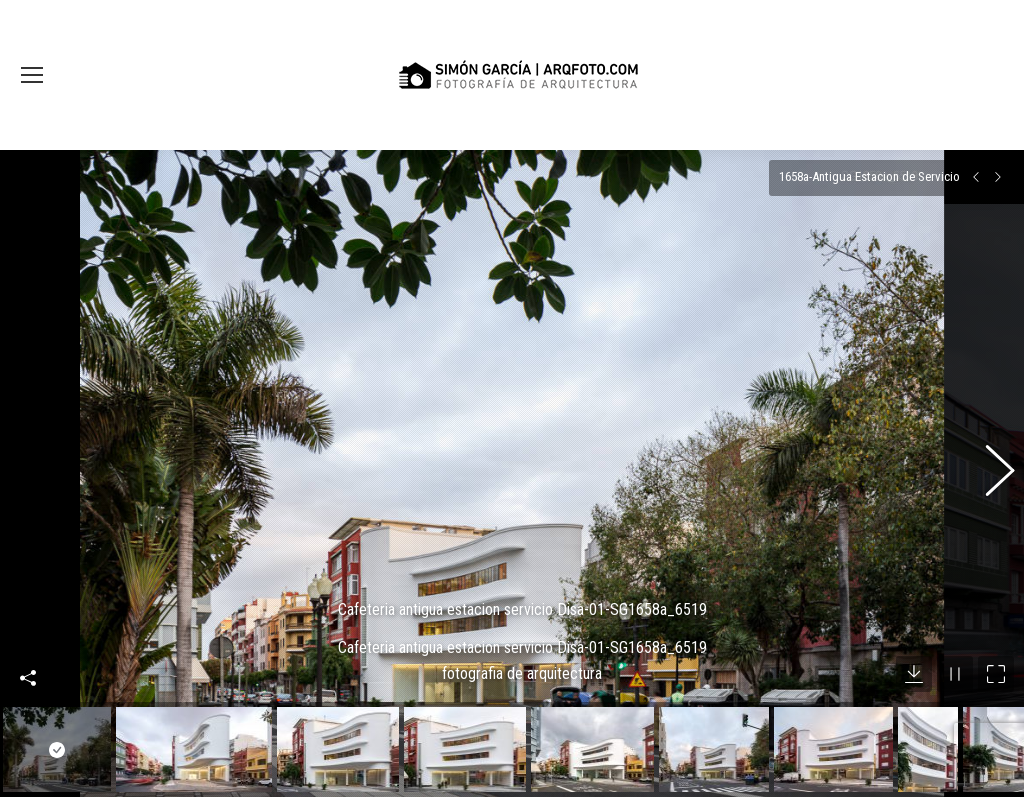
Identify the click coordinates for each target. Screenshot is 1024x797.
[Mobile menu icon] (32, 75)
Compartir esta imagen (28, 645)
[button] (989, 457)
